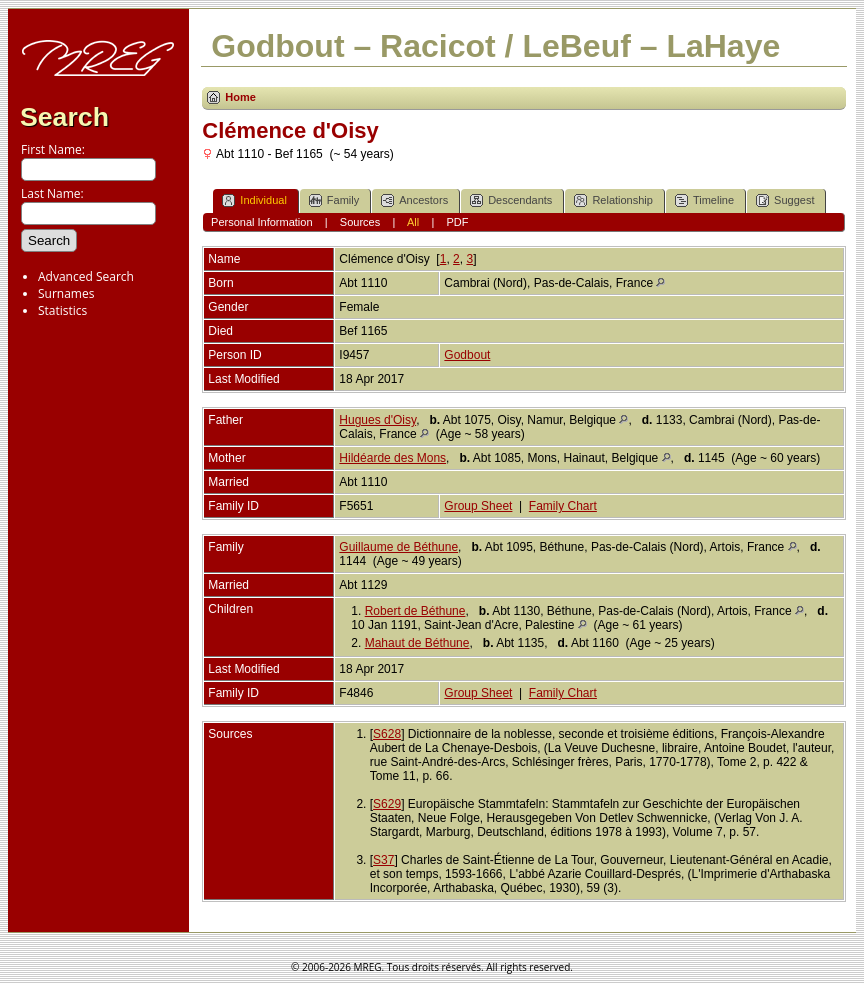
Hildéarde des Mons (392, 458)
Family (334, 200)
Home (240, 97)
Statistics (62, 310)
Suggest (785, 200)
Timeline (704, 200)
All (413, 222)
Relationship (613, 200)
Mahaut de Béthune (417, 643)
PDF (457, 222)
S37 (383, 860)
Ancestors (414, 200)
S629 (387, 804)
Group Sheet (478, 506)
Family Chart (563, 506)
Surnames (66, 293)
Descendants (511, 200)
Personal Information (262, 222)
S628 (387, 734)
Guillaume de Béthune (398, 547)
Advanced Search (86, 276)
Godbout (467, 355)
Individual (254, 200)
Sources (360, 222)
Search (64, 117)
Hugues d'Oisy (377, 420)
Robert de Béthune (415, 611)
